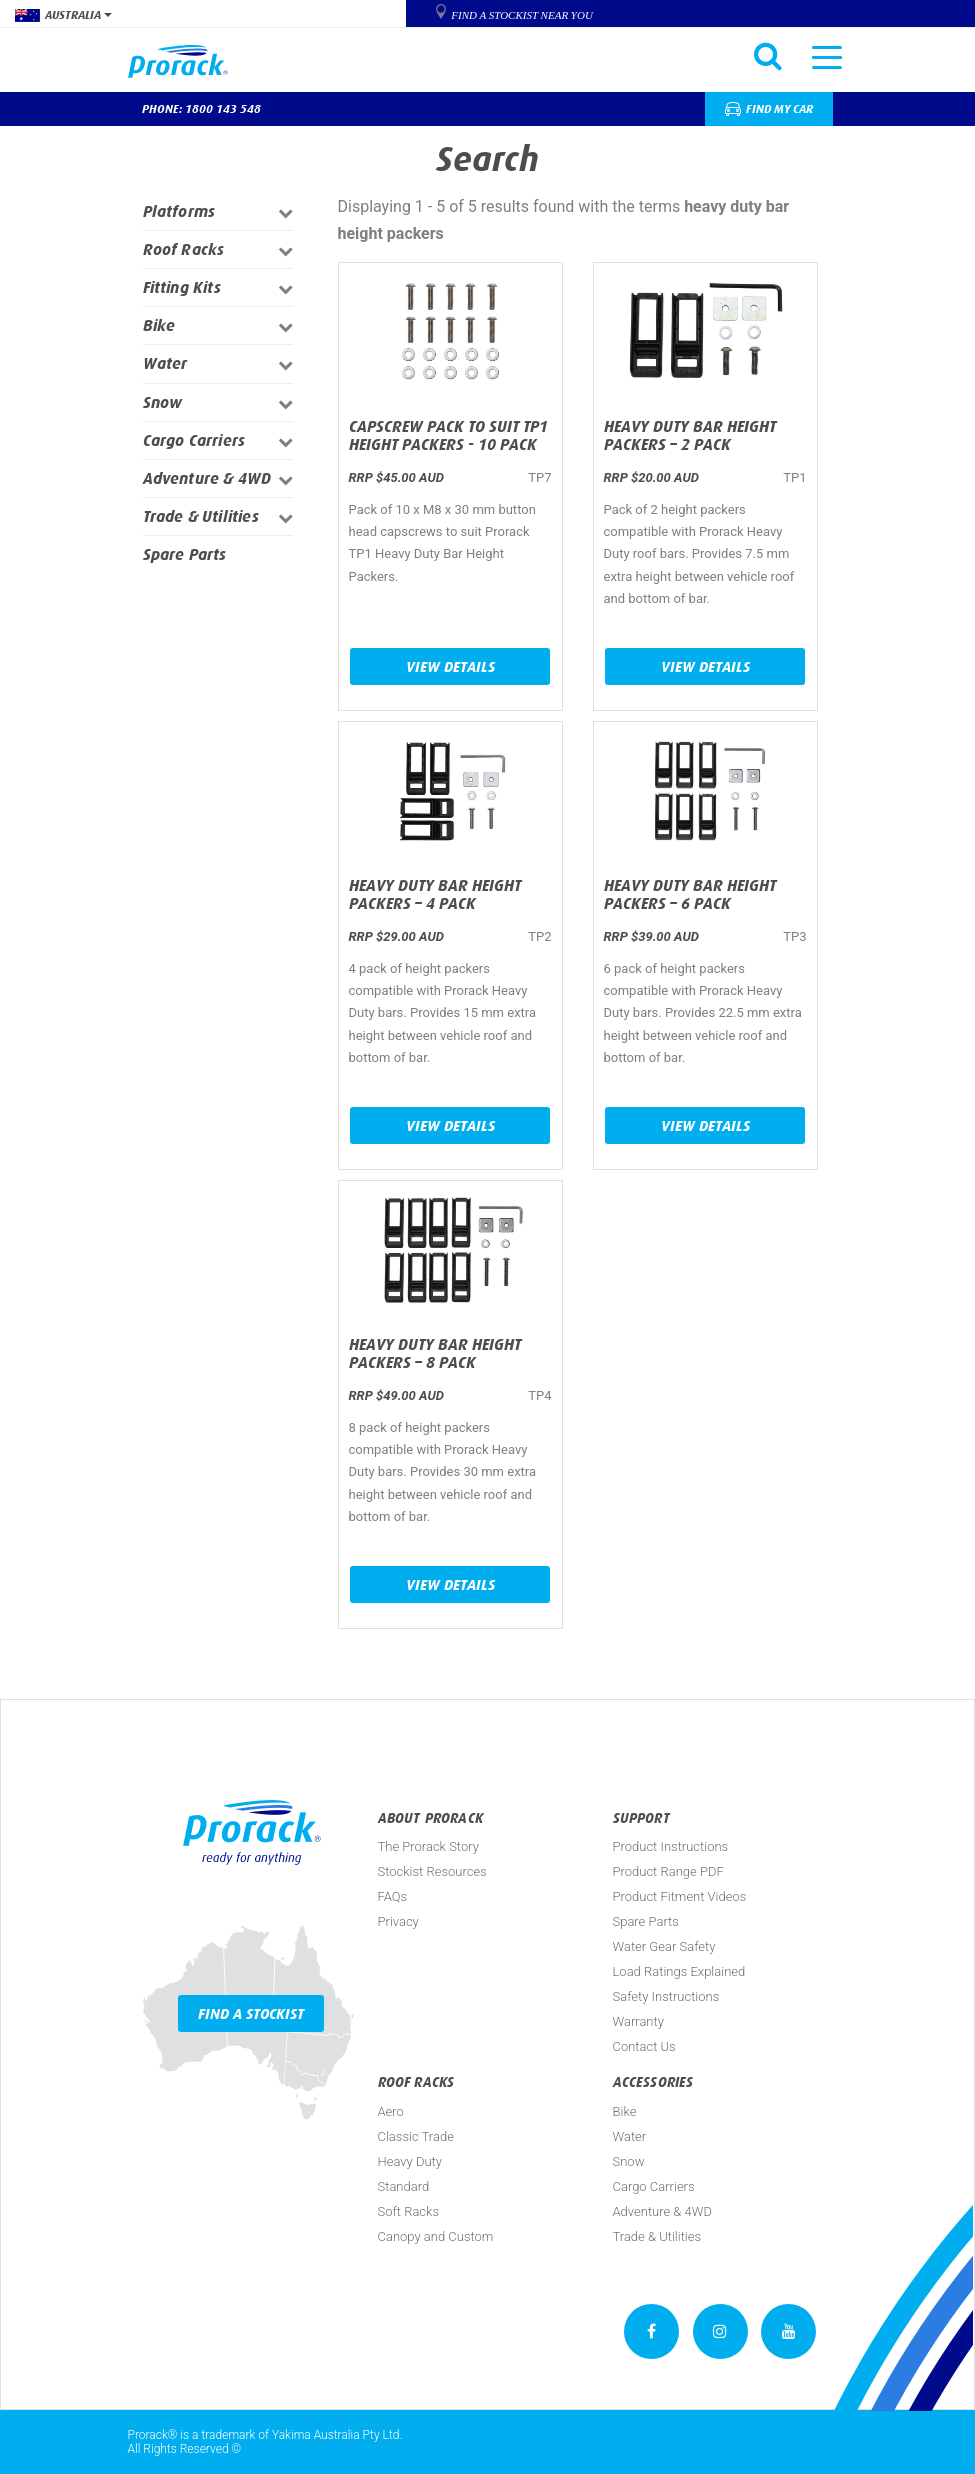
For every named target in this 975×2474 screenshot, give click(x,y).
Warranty (638, 2021)
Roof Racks (184, 249)
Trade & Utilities (201, 516)
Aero (391, 2111)
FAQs (393, 1896)
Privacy (398, 1921)
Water (165, 363)
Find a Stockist (251, 2013)
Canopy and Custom (436, 2236)
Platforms (179, 211)
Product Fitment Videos (680, 1896)
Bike (159, 325)
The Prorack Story (428, 1846)
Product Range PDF (668, 1871)
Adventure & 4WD (207, 478)
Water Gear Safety (664, 1946)
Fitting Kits (182, 287)
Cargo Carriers (194, 440)
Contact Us (644, 2046)
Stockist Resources (432, 1871)
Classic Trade (416, 2136)
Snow (163, 402)
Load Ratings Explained (679, 1971)
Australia (63, 15)
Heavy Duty (410, 2161)
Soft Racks (409, 2211)
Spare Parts (185, 554)
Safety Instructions (666, 1996)
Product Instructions (671, 1846)
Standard (404, 2186)
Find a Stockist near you (522, 15)
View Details (450, 666)
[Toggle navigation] (827, 56)
